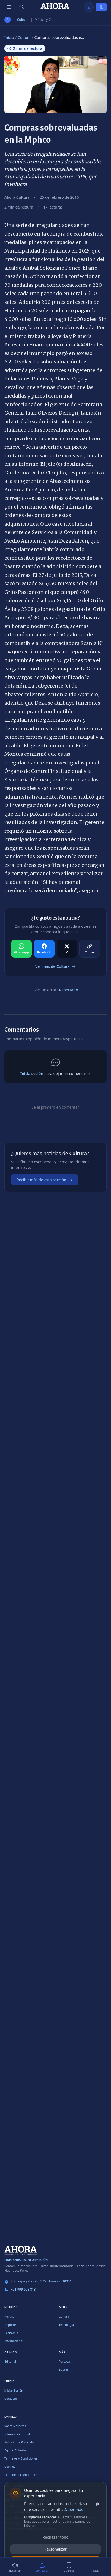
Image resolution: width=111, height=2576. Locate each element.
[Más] (96, 2567)
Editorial (10, 2361)
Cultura (22, 20)
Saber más (73, 2509)
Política (9, 2316)
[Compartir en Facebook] (44, 949)
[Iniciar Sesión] (101, 7)
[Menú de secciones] (8, 7)
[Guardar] (69, 2567)
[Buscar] (21, 7)
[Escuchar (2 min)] (15, 2567)
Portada (64, 2361)
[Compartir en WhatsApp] (21, 949)
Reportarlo (68, 989)
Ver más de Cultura (55, 966)
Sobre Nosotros (15, 2426)
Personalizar (55, 2549)
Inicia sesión (31, 1073)
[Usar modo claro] (89, 7)
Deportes (10, 2325)
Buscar (63, 2369)
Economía (11, 2333)
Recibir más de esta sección (45, 1179)
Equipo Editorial (15, 2450)
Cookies (9, 2466)
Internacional (13, 2341)
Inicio (9, 37)
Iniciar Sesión (13, 2390)
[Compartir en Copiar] (89, 949)
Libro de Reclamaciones (20, 2475)
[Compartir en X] (67, 949)
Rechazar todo (56, 2537)
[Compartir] (42, 2567)
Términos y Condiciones (20, 2458)
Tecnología (66, 2325)
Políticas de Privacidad (20, 2442)
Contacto (10, 2398)
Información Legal (17, 2434)
